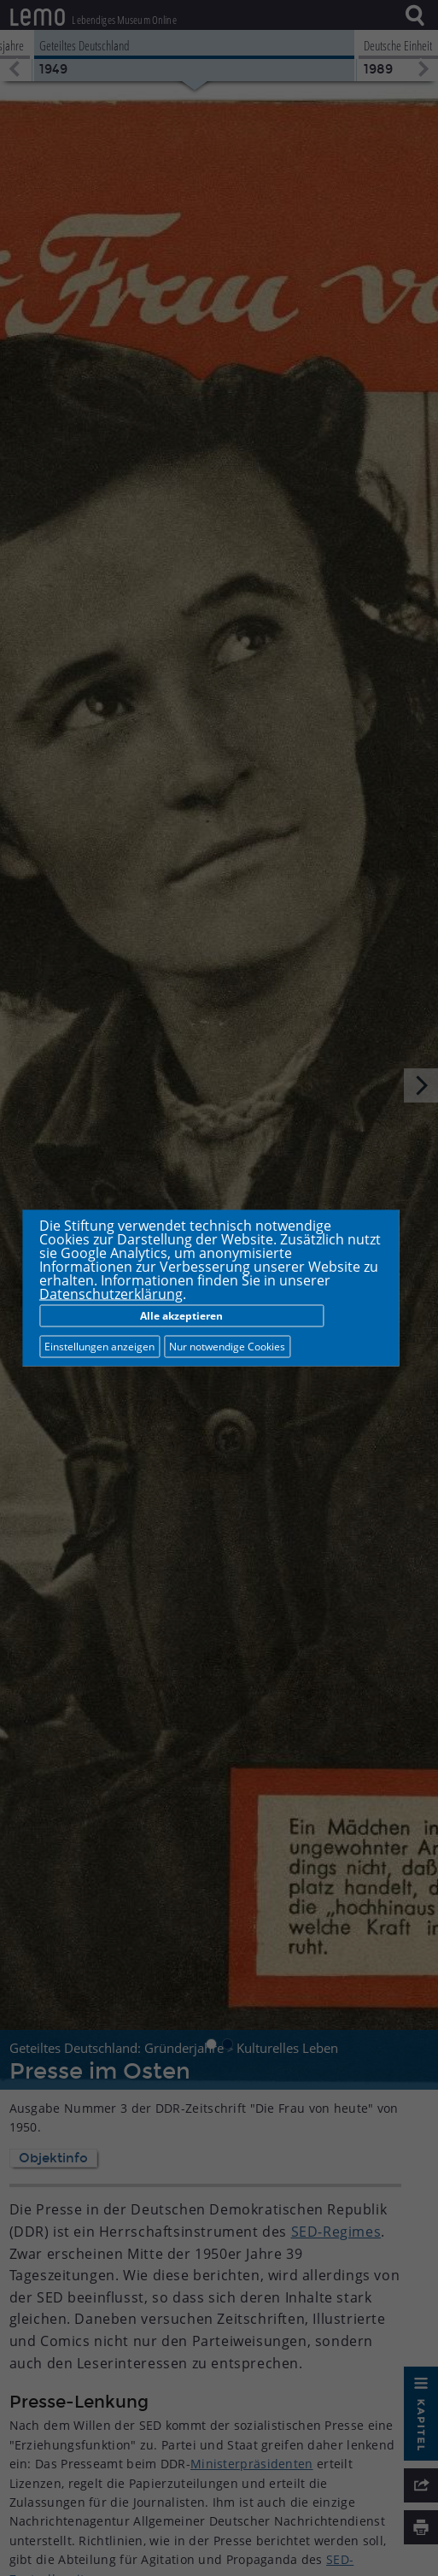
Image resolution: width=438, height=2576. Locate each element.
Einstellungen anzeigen (99, 1346)
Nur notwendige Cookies (227, 1346)
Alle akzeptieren (181, 1316)
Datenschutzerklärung (111, 1294)
